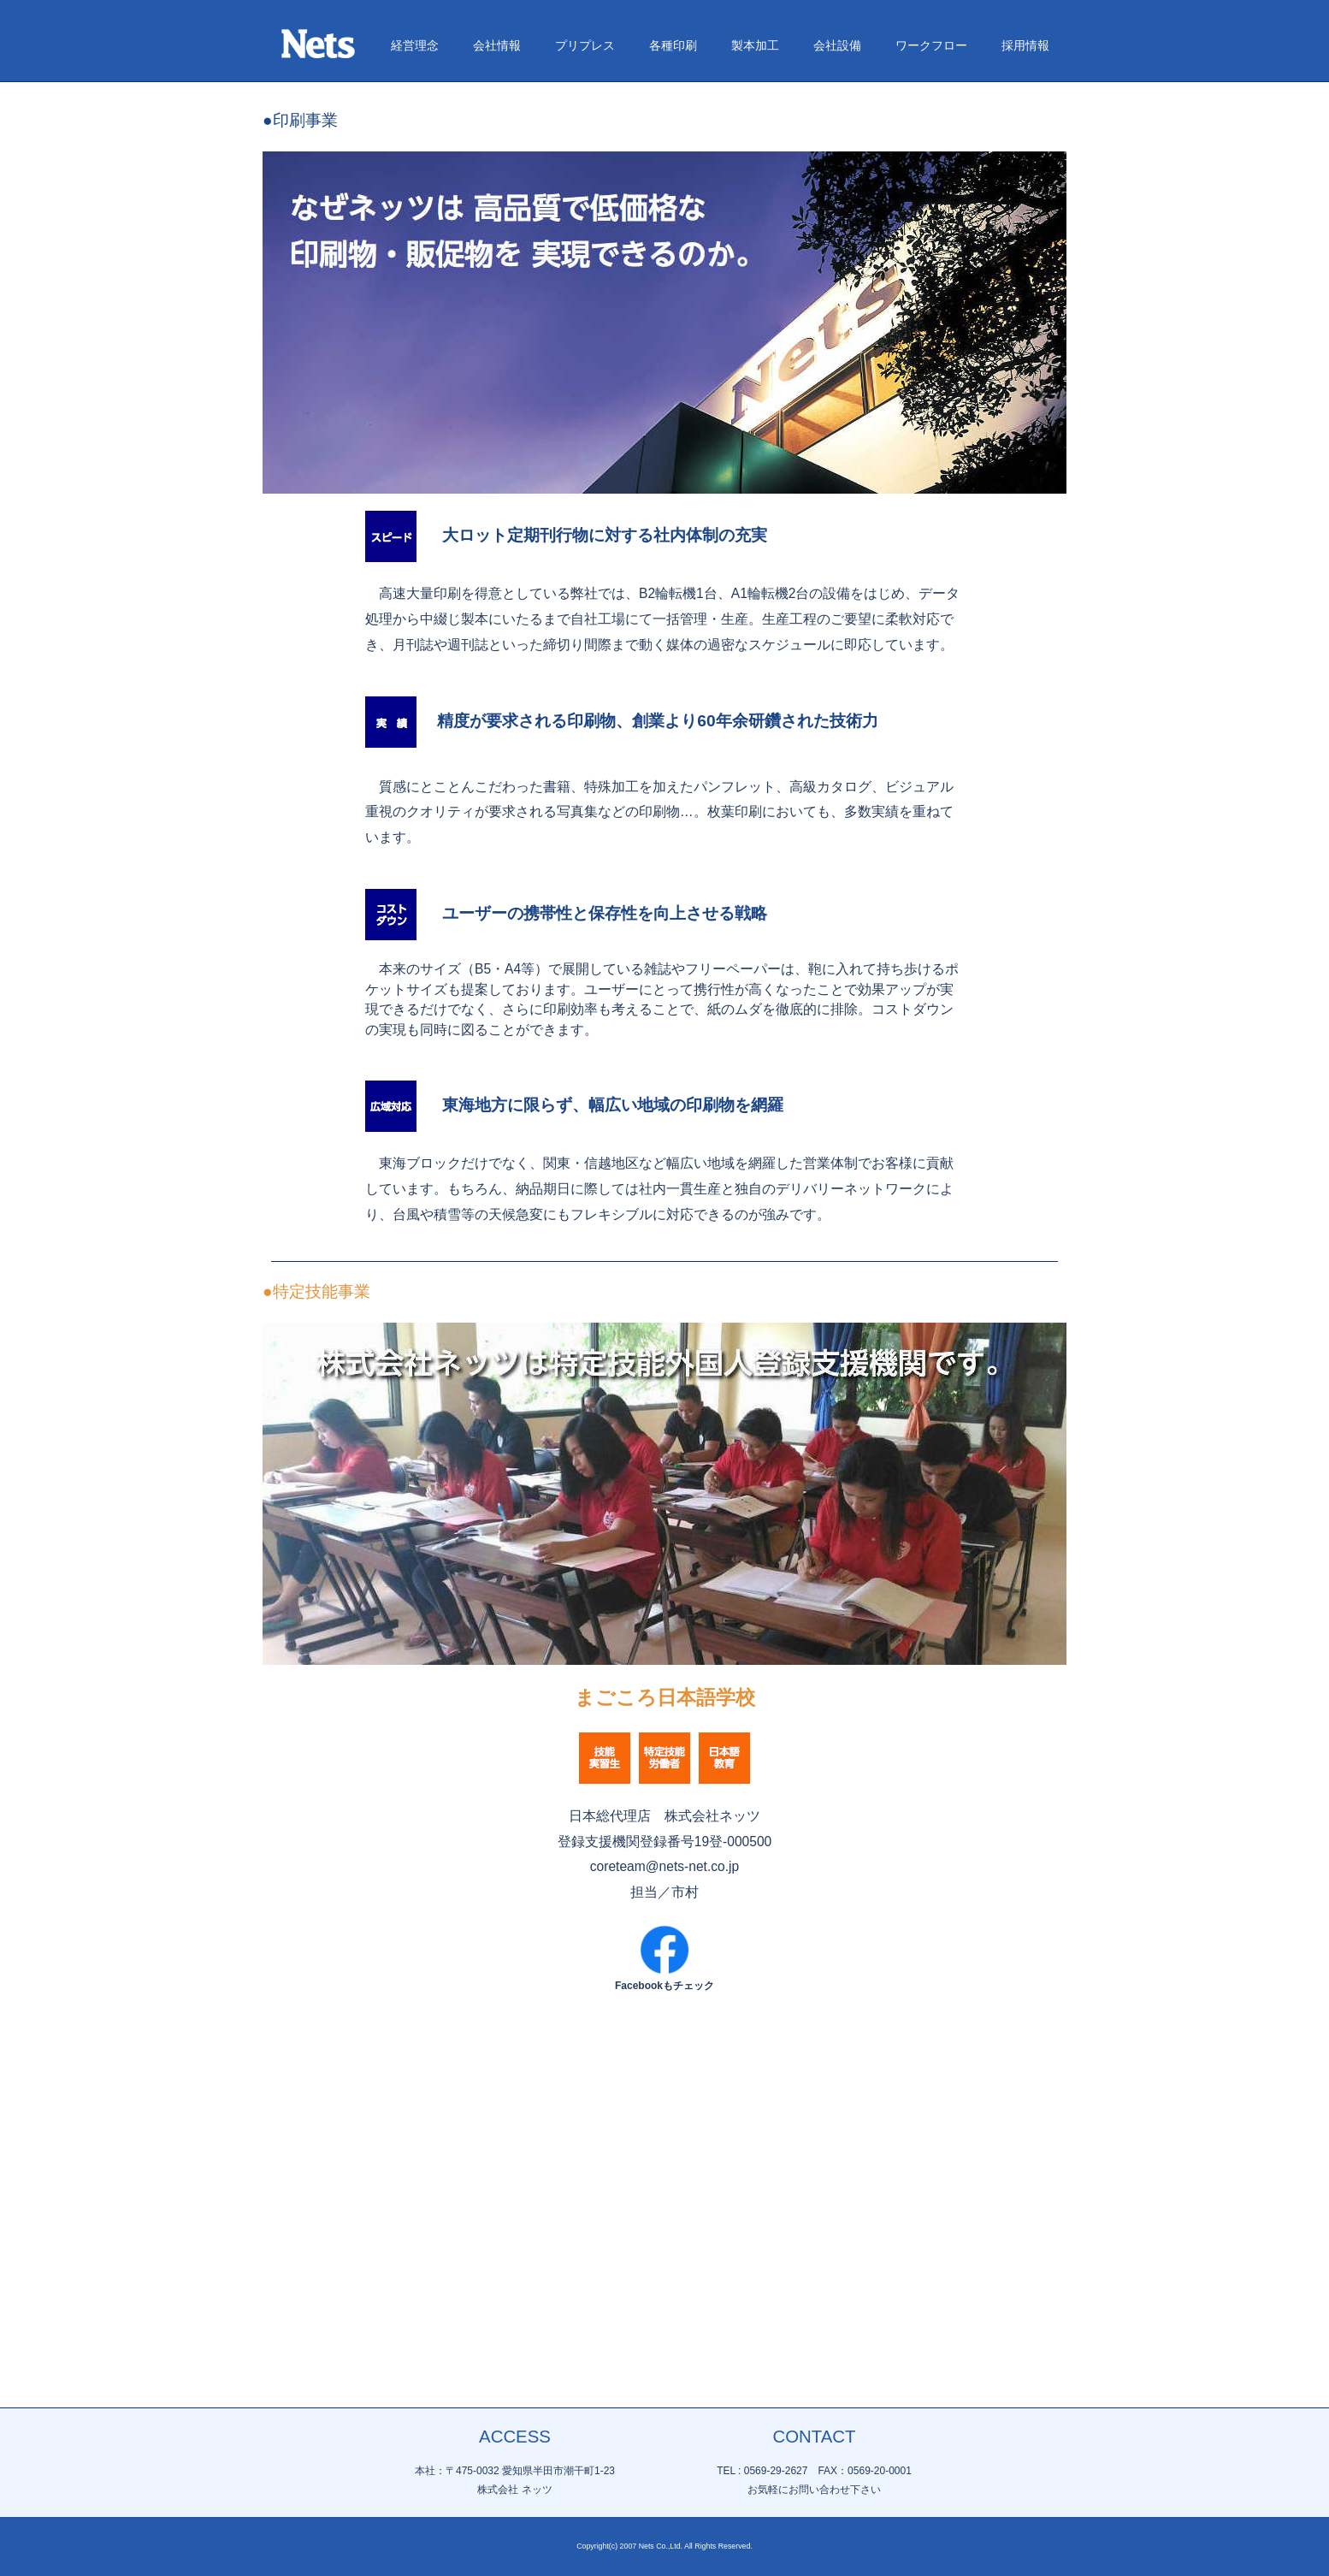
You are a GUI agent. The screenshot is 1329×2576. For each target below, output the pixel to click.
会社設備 (837, 334)
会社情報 (497, 334)
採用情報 (1025, 334)
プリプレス (585, 334)
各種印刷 (673, 334)
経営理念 (415, 334)
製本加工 (755, 334)
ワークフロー (931, 334)
